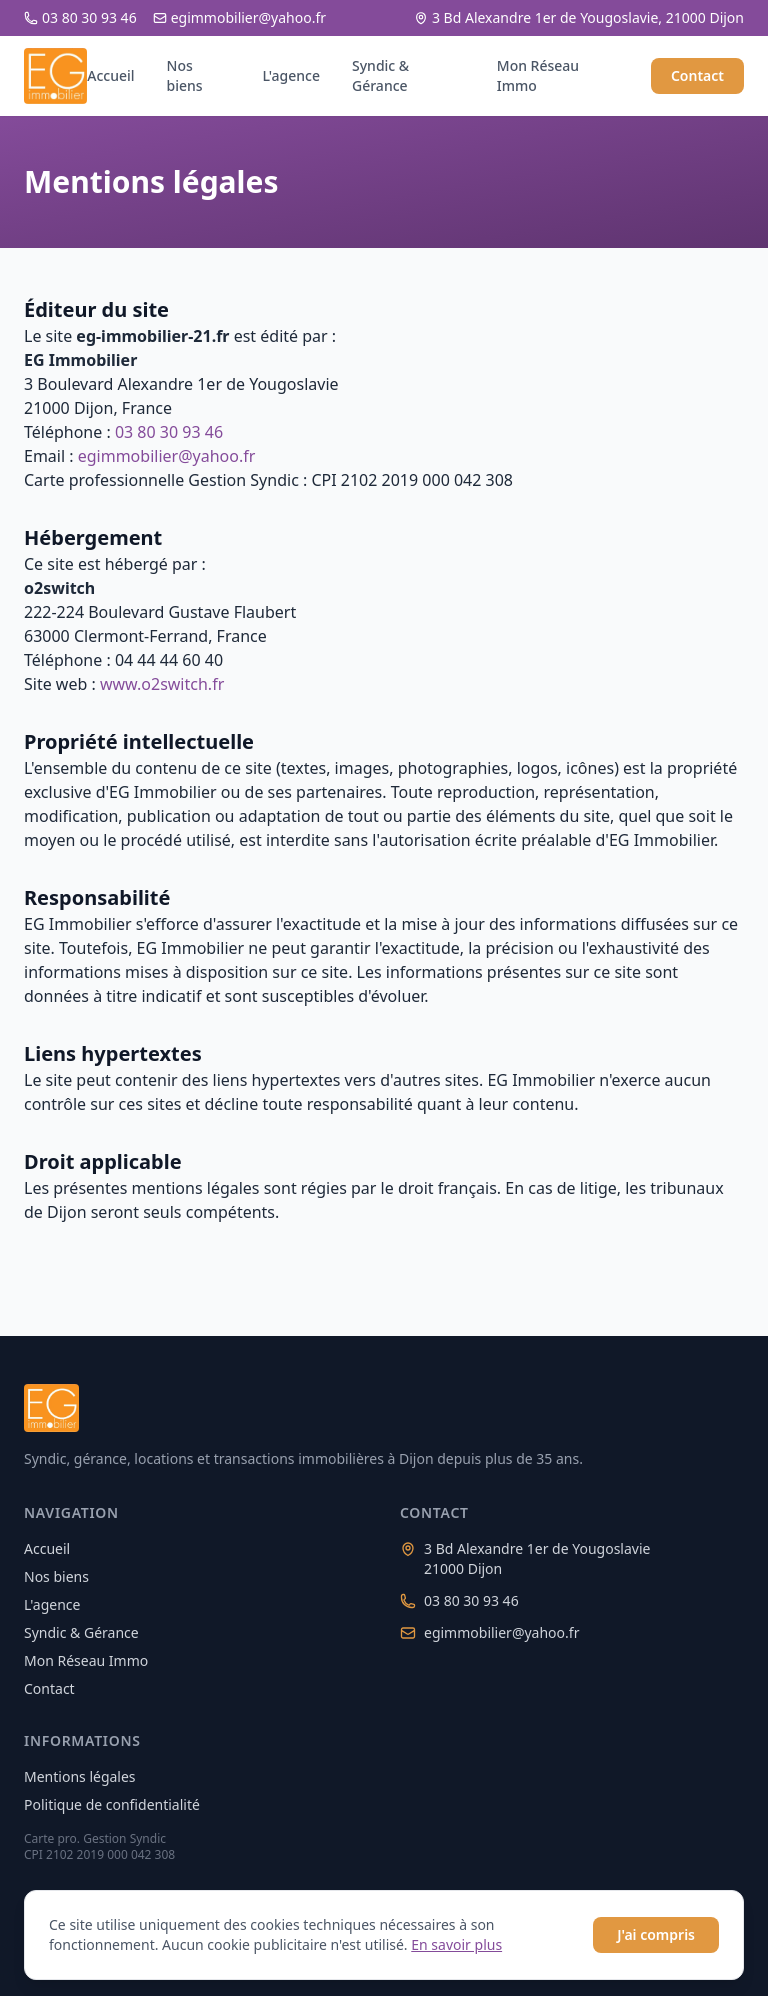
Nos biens (185, 75)
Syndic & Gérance (380, 75)
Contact (697, 75)
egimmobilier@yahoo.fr (239, 17)
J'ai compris (656, 1934)
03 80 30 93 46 (80, 17)
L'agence (291, 75)
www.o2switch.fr (162, 684)
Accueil (110, 75)
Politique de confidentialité (112, 1804)
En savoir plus (456, 1944)
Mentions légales (80, 1776)
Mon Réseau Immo (538, 75)
